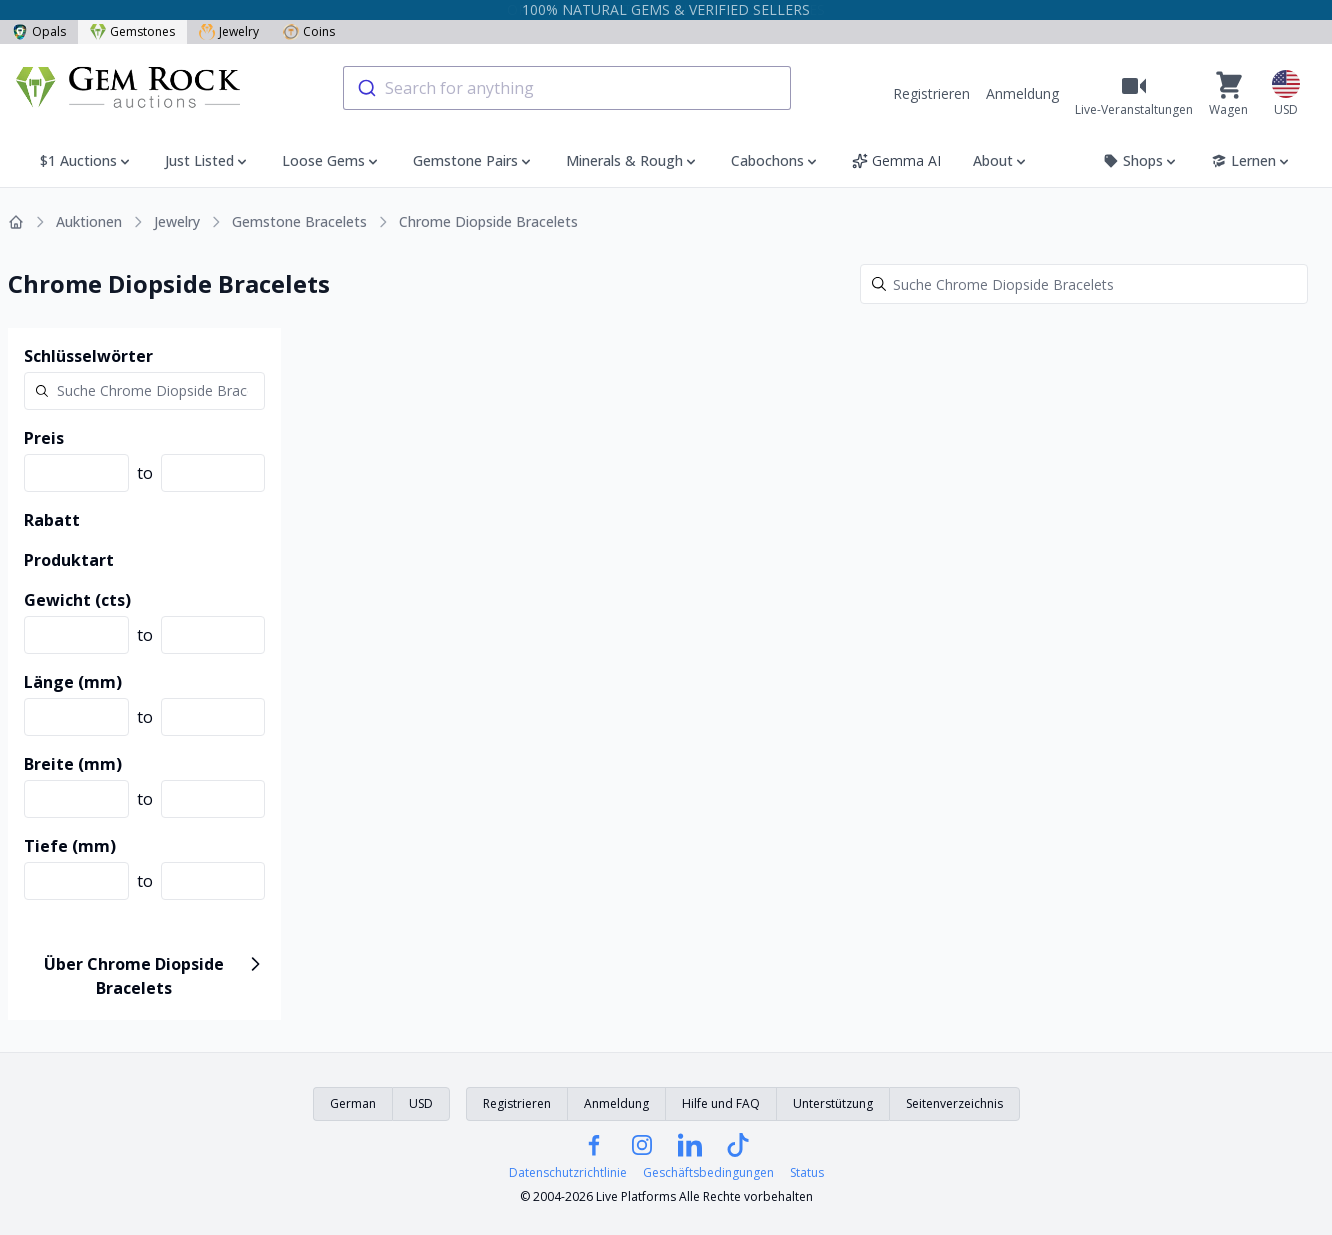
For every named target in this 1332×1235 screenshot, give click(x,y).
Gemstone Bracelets (299, 221)
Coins (309, 31)
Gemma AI (896, 160)
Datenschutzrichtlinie (568, 1173)
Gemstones (132, 31)
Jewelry (229, 31)
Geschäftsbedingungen (708, 1173)
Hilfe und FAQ (721, 1103)
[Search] (1084, 284)
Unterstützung (833, 1103)
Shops (1141, 160)
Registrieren (931, 93)
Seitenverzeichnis (954, 1103)
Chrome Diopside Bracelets (488, 221)
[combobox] (567, 88)
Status (807, 1173)
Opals (39, 31)
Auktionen (89, 221)
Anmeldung (1022, 93)
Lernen (1251, 160)
